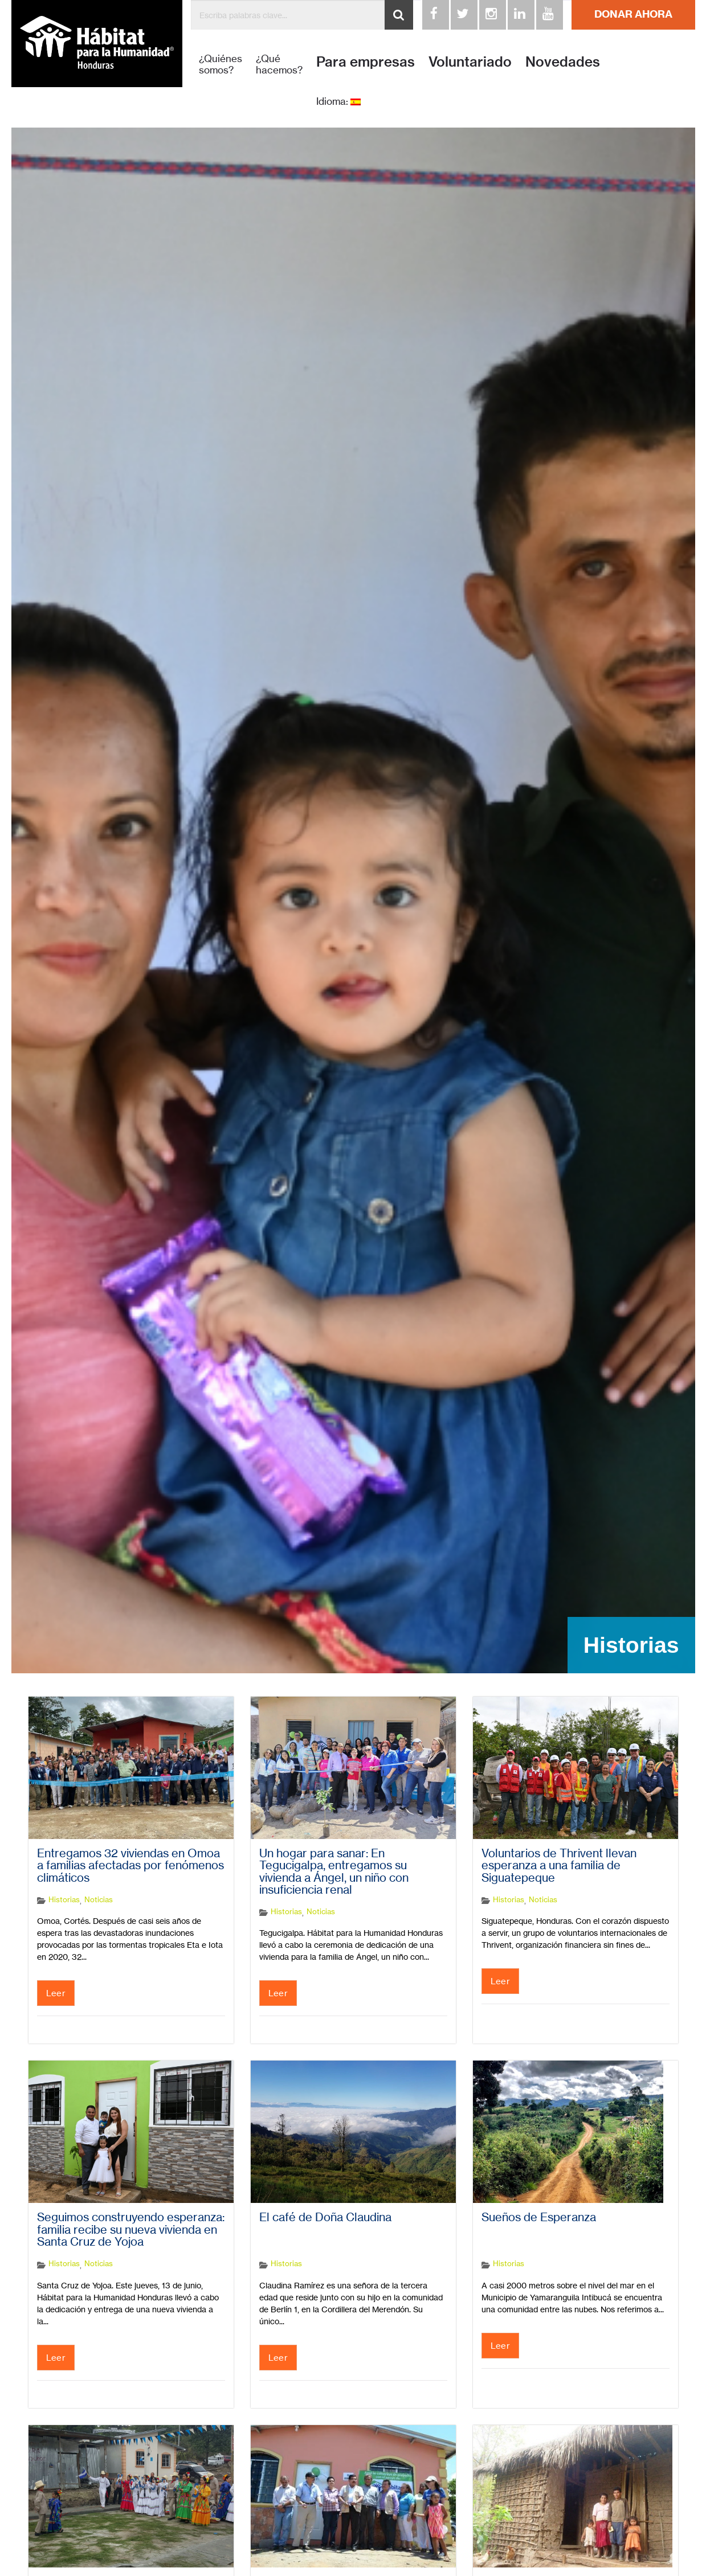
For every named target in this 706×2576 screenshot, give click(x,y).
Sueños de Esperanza (538, 2217)
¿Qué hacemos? (279, 64)
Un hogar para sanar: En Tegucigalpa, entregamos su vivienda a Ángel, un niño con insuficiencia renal (334, 1871)
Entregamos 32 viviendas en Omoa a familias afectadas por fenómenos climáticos (130, 1865)
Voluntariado (470, 61)
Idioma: (338, 101)
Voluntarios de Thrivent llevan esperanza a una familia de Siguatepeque (558, 1865)
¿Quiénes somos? (220, 64)
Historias (64, 1899)
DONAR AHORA (633, 14)
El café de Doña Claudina (325, 2217)
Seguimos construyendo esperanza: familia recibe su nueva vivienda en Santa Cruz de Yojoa (131, 2229)
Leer (56, 1993)
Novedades (562, 61)
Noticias (98, 1899)
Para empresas (365, 61)
